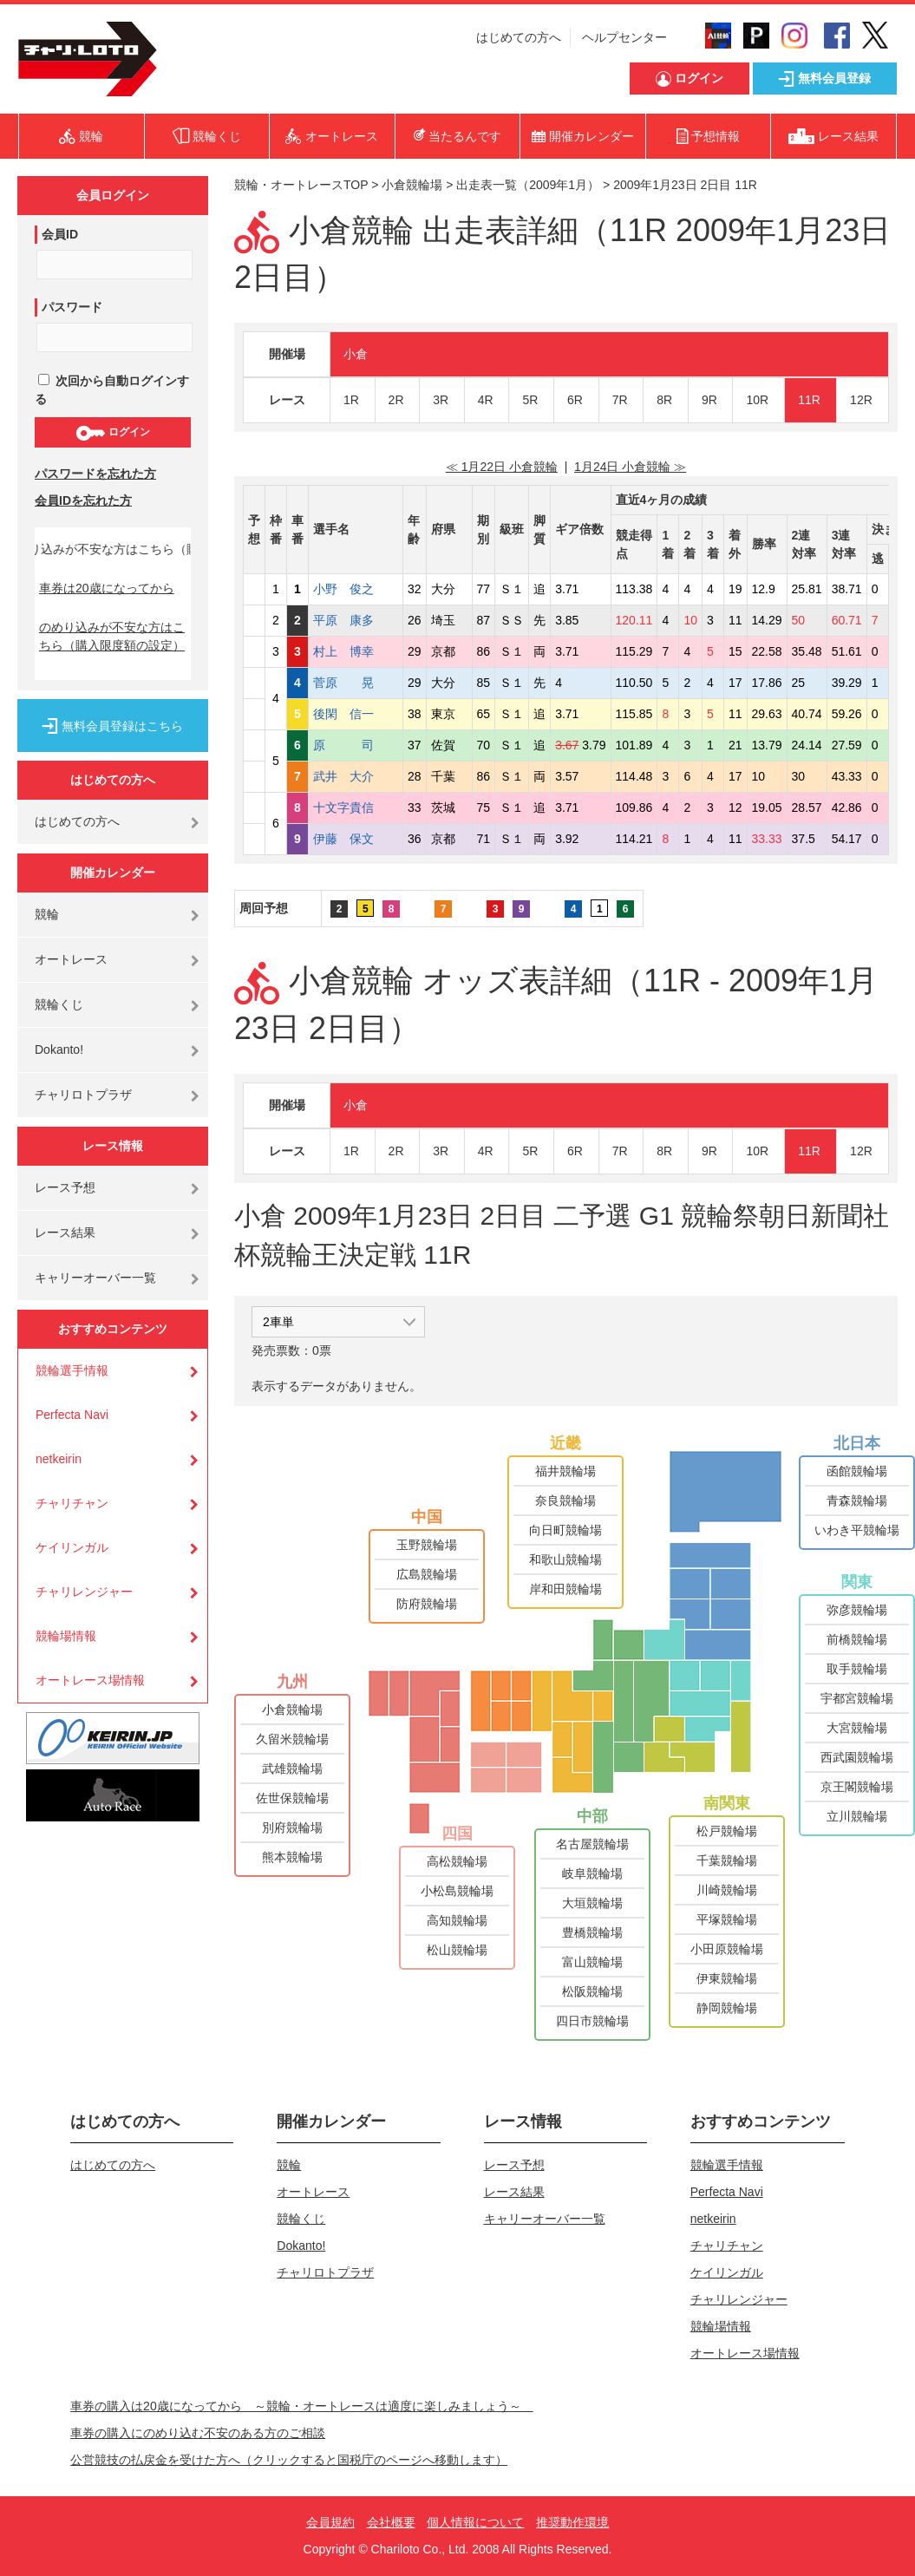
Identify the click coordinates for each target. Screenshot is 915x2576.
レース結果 (65, 1232)
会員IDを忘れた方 (83, 500)
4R (485, 400)
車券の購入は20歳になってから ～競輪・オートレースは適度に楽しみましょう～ (301, 2406)
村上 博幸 (355, 651)
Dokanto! (59, 1049)
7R (620, 400)
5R (530, 400)
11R (809, 400)
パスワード (72, 307)
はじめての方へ (518, 37)
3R (440, 400)
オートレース (71, 959)
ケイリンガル (72, 1547)
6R (575, 400)
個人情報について (475, 2522)
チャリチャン (72, 1503)
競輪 (47, 914)
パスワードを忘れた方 (95, 474)
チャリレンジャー (84, 1592)
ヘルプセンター (624, 37)
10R (757, 400)
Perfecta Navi (72, 1415)
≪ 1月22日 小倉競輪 (502, 467)
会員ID (60, 234)
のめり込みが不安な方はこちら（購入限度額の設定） (112, 636)
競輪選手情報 (72, 1370)
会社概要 (391, 2522)
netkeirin (59, 1459)
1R (351, 400)
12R (861, 400)
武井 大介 (355, 776)
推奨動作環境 (572, 2522)
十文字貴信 (355, 807)
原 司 (355, 745)
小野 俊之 (355, 589)
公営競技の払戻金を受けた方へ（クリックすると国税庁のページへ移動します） (288, 2460)
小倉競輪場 (412, 185)
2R (396, 400)
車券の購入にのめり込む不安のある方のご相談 (197, 2433)
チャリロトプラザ (83, 1095)
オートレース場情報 (90, 1680)
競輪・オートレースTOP (301, 185)
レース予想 (65, 1187)
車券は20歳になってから (106, 588)
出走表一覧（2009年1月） (527, 185)
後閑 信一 (355, 714)
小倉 (355, 354)
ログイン (112, 433)
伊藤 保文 (355, 839)
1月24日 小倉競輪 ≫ (630, 467)
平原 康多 (355, 620)
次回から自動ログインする (112, 390)
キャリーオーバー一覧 (95, 1278)
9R (709, 400)
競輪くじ (59, 1004)
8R (664, 400)
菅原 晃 (355, 683)
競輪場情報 (66, 1636)
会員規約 (330, 2522)
